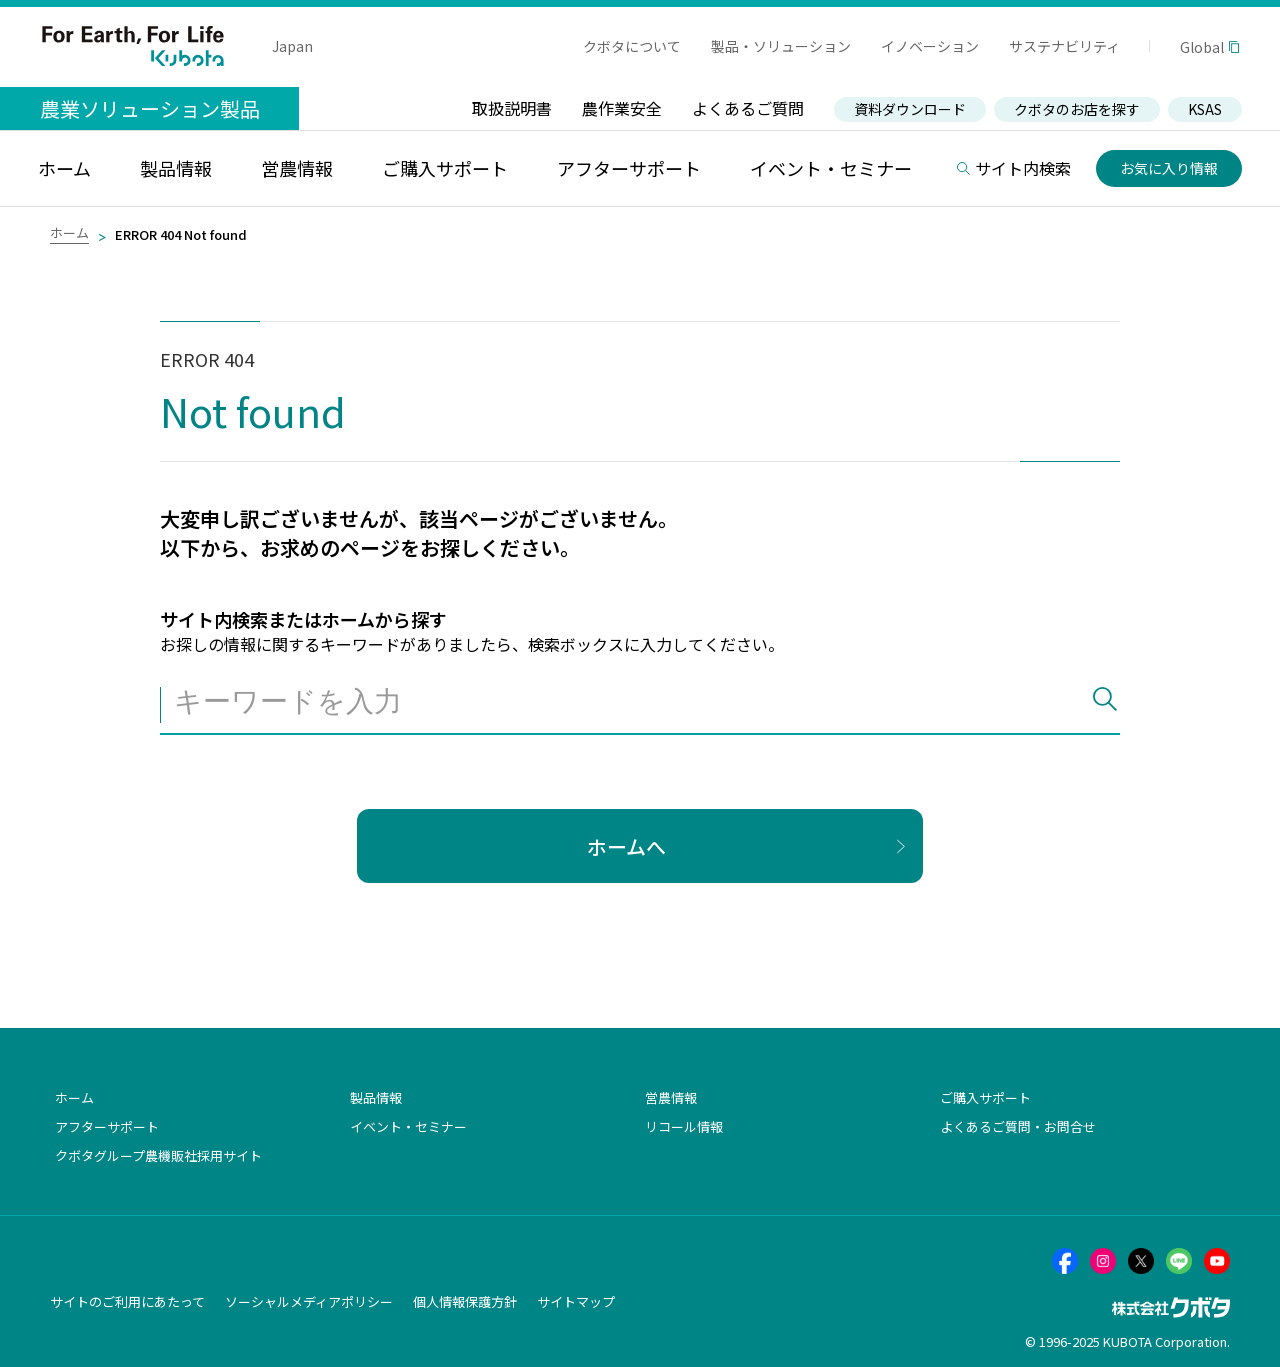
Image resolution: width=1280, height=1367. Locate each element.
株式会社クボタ (1171, 1307)
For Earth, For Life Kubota (133, 46)
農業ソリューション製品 (150, 108)
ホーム (69, 232)
